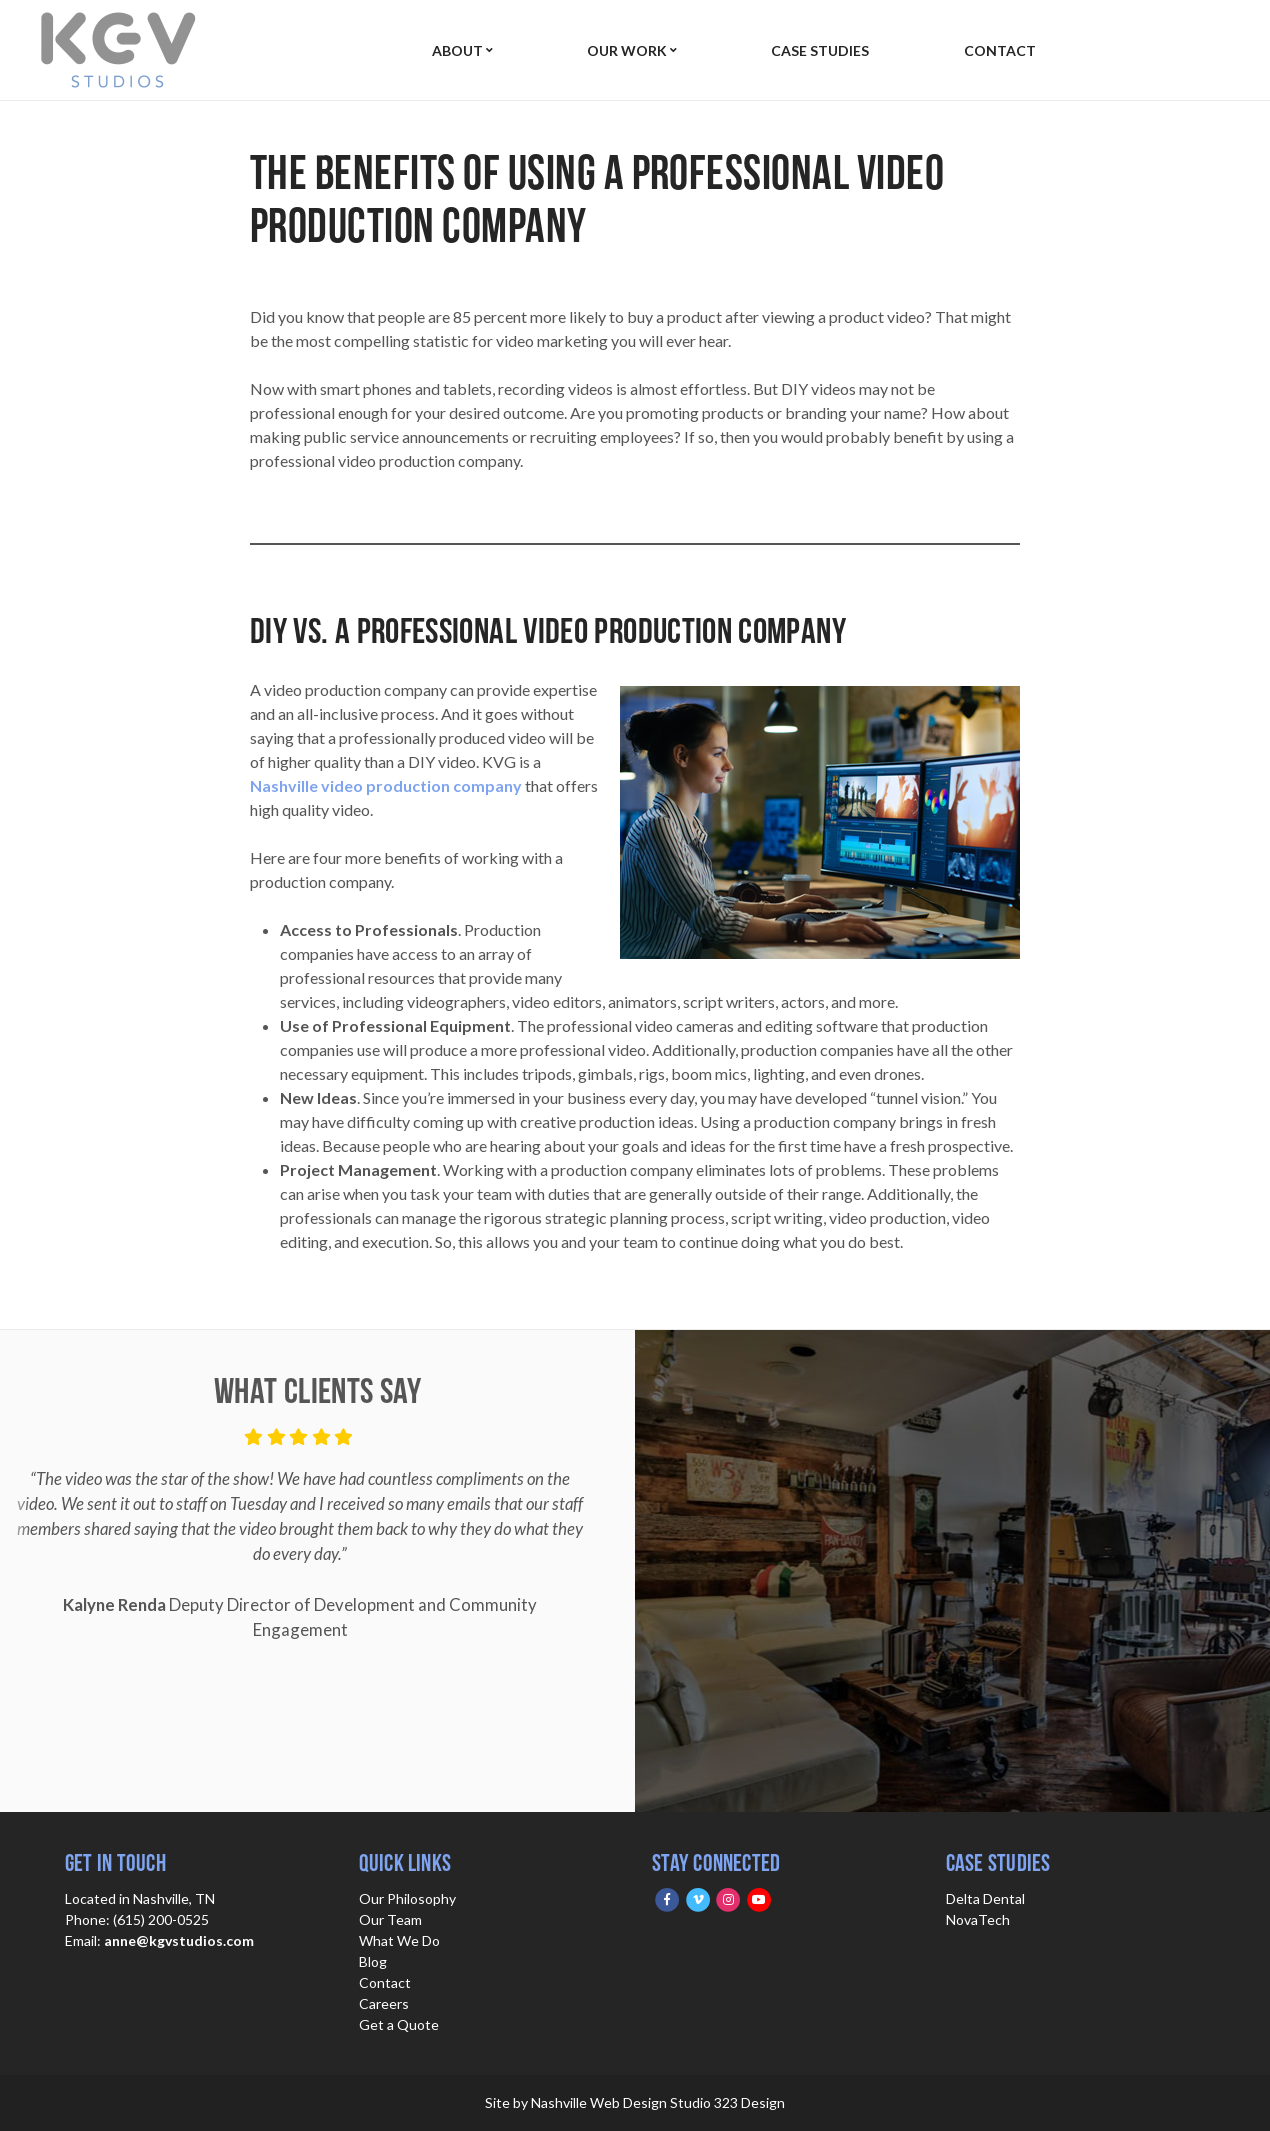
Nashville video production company (386, 785)
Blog (373, 1961)
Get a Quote (399, 2024)
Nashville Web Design (599, 2102)
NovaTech (978, 1919)
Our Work (623, 50)
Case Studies (813, 50)
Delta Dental (985, 1898)
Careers (384, 2003)
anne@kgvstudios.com (179, 1940)
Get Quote (1173, 49)
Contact (989, 50)
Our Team (390, 1919)
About (457, 50)
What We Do (399, 1940)
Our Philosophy (407, 1898)
